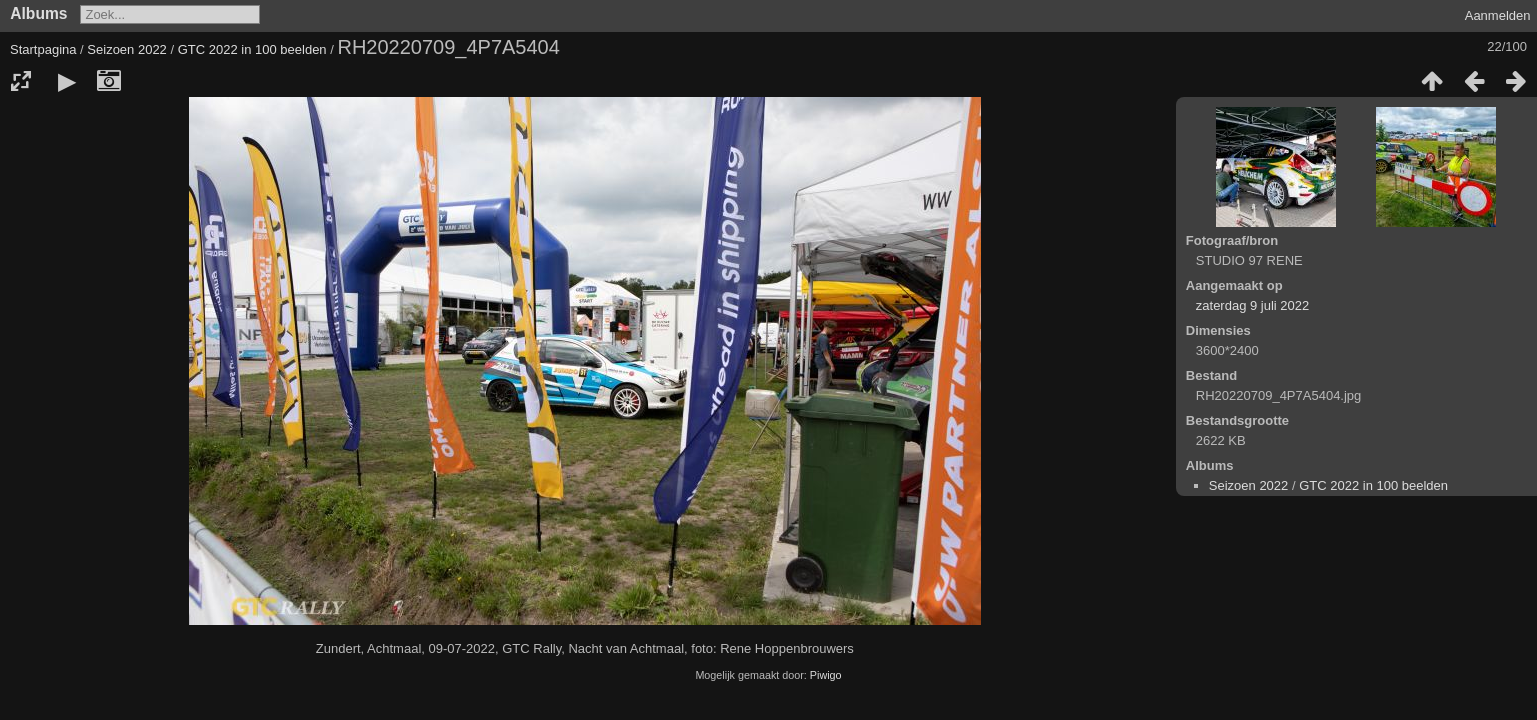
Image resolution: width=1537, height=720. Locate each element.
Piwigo (826, 675)
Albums (38, 13)
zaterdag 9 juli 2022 (1252, 305)
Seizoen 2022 (127, 49)
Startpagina (43, 49)
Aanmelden (1498, 15)
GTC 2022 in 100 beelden (252, 49)
